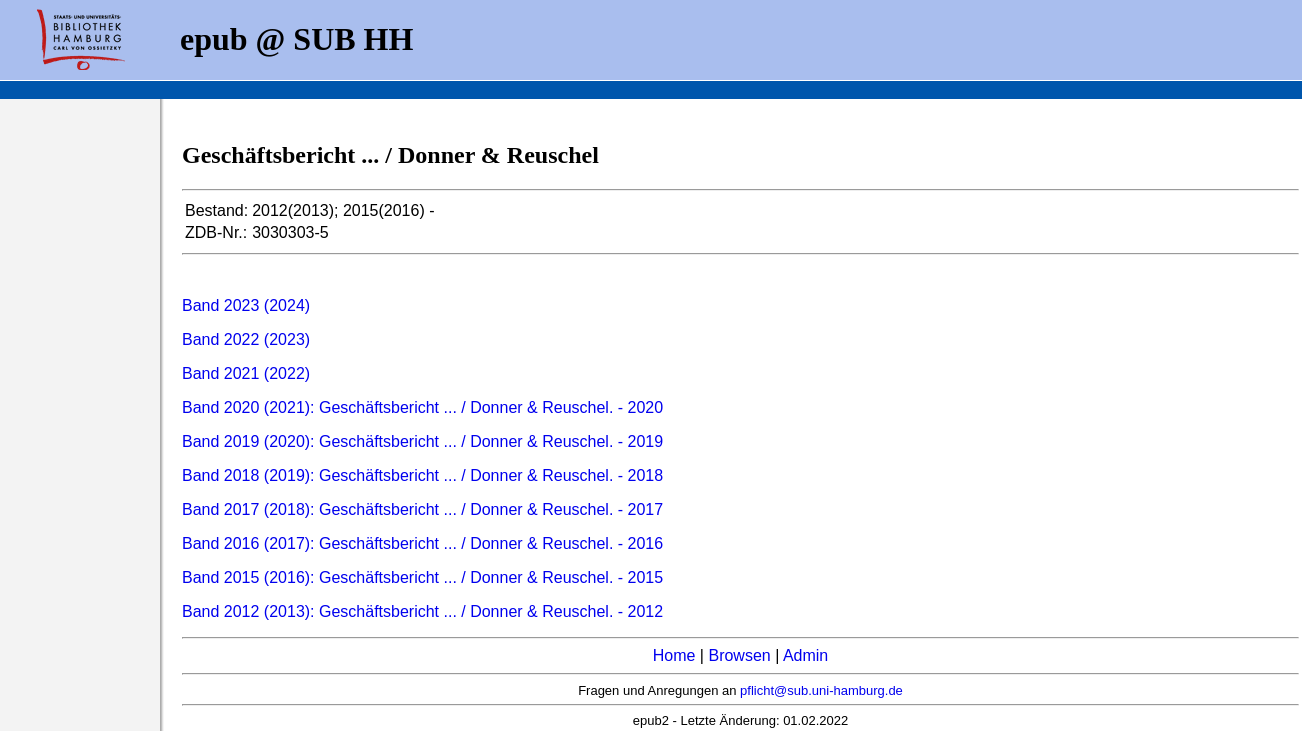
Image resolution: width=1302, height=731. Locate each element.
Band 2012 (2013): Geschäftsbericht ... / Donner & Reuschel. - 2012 (422, 611)
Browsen (739, 655)
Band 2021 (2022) (246, 373)
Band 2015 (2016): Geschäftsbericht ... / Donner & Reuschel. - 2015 (422, 577)
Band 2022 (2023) (246, 339)
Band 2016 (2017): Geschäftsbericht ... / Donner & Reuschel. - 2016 (422, 543)
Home (674, 655)
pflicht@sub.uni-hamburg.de (821, 690)
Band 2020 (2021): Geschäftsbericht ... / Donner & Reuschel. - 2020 (422, 407)
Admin (805, 655)
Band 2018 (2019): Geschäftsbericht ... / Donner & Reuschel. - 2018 (422, 475)
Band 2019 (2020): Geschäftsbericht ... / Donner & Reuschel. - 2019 (422, 441)
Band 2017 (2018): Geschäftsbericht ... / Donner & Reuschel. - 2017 (422, 509)
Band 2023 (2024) (246, 305)
